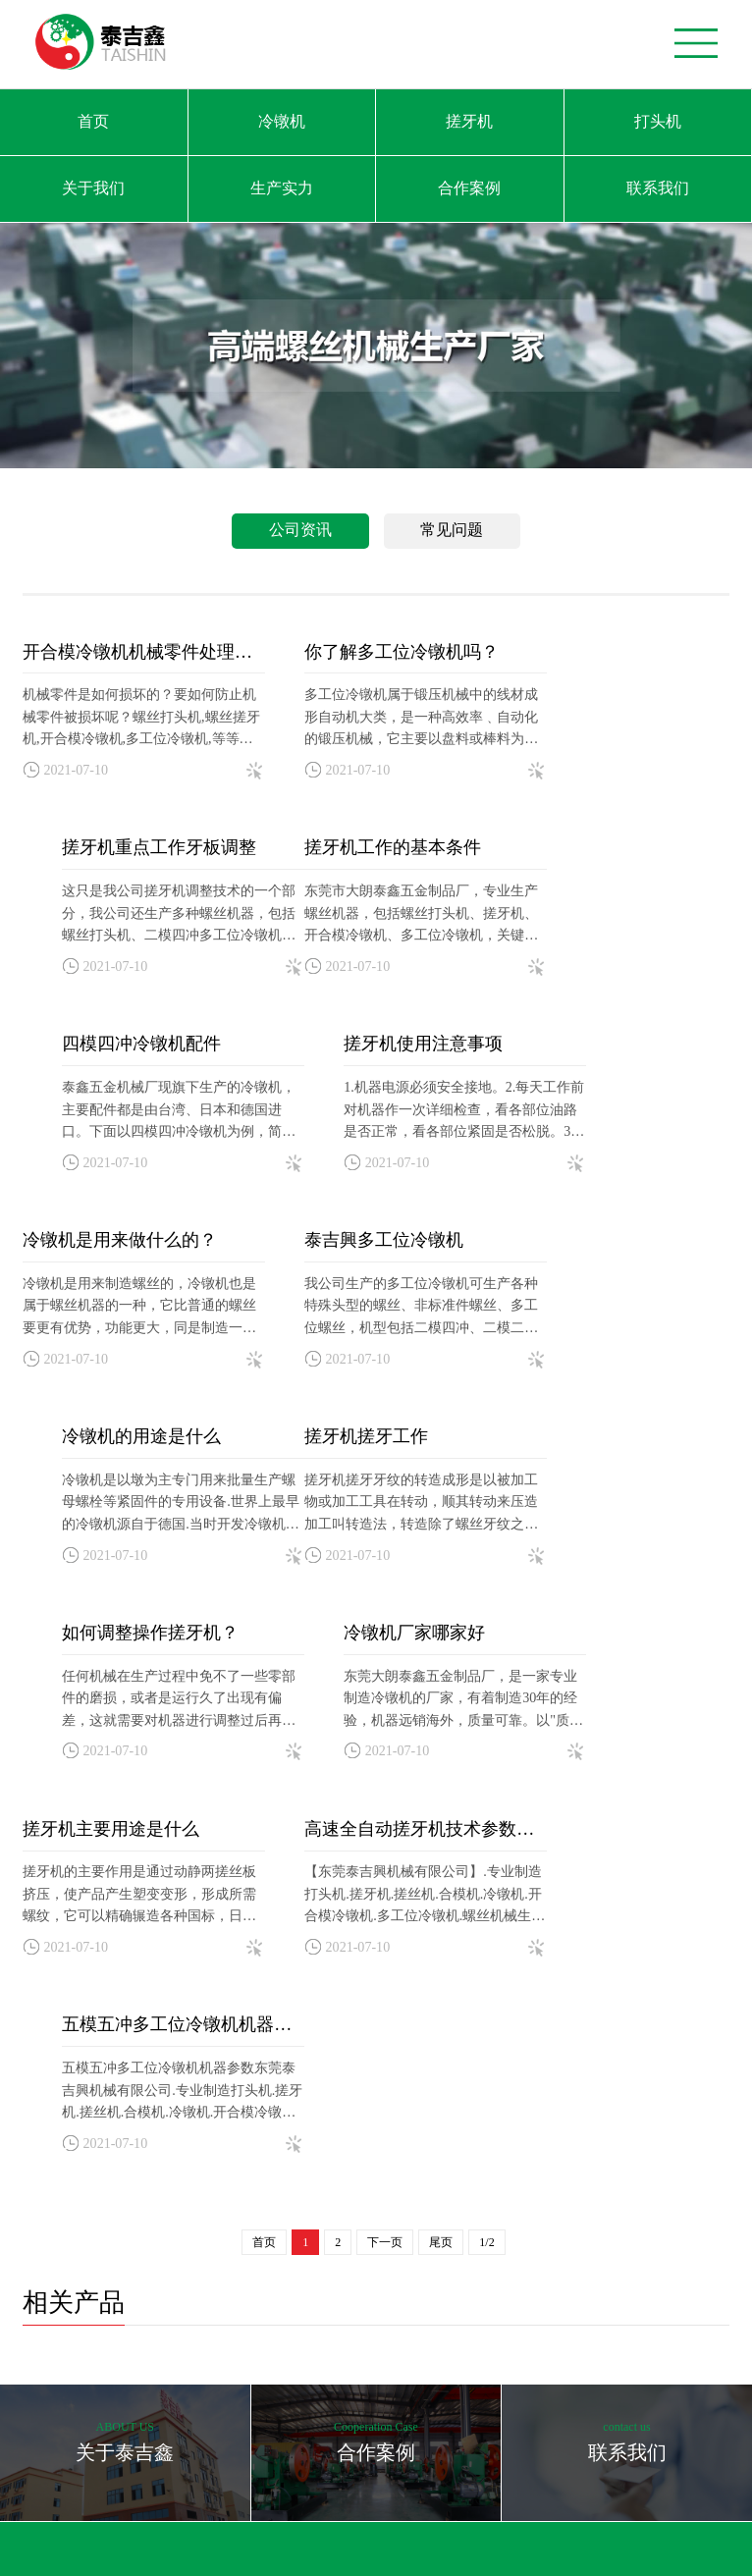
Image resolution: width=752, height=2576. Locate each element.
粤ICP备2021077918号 (449, 2427)
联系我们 (657, 188)
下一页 (385, 1623)
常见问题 (451, 529)
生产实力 (281, 188)
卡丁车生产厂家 (152, 2537)
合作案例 (469, 188)
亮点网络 (623, 2427)
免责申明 (692, 2427)
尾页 (441, 1623)
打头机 (657, 121)
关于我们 (93, 188)
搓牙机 (469, 121)
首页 (93, 121)
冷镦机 (281, 121)
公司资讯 (300, 529)
